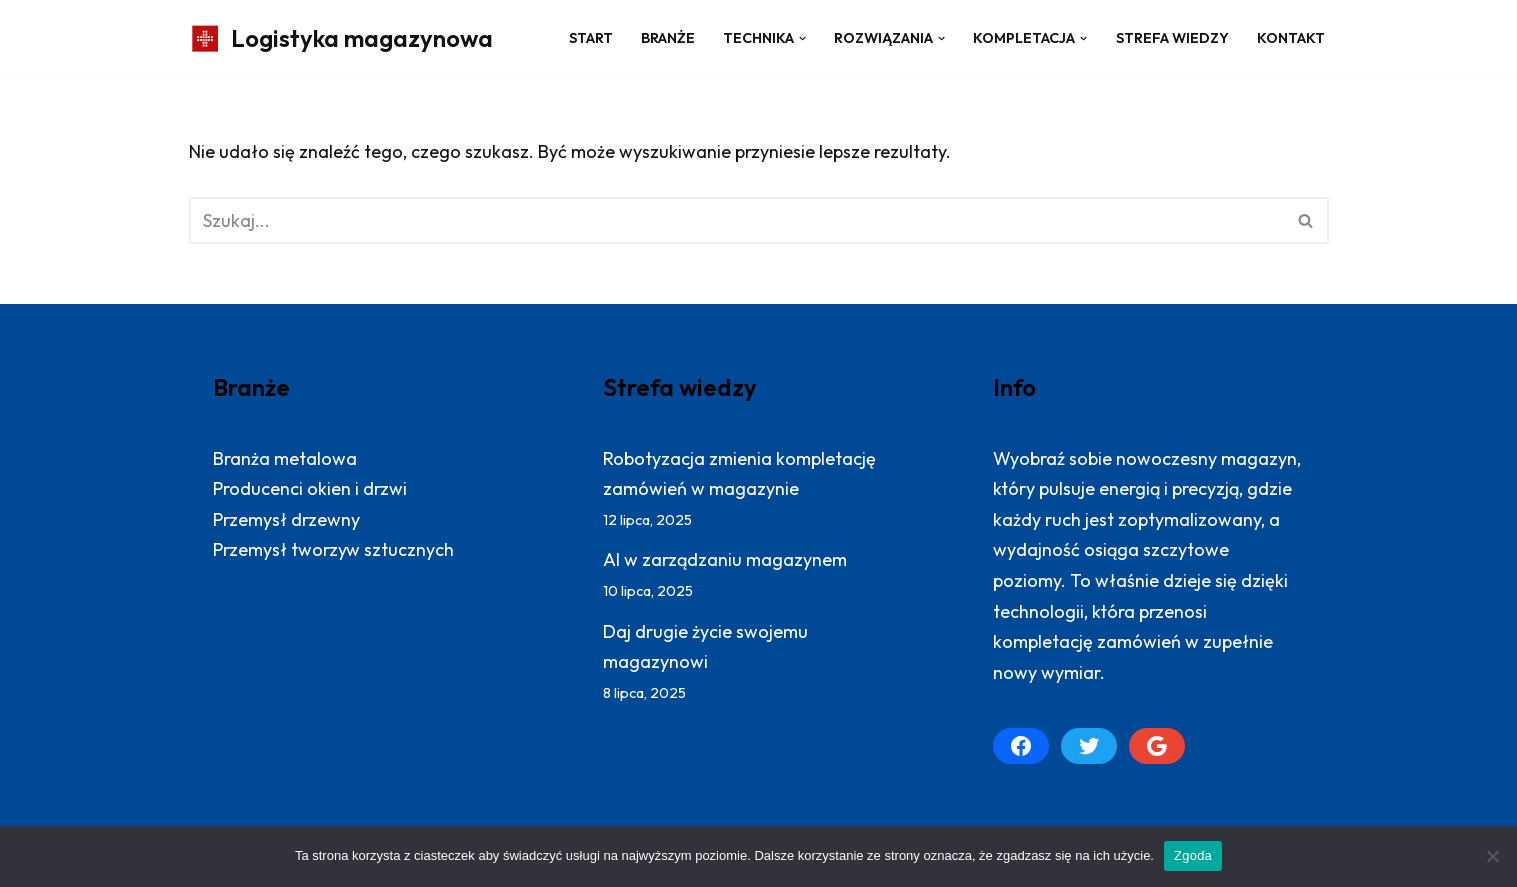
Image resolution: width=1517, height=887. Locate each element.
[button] (802, 38)
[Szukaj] (736, 220)
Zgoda (1193, 855)
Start (591, 38)
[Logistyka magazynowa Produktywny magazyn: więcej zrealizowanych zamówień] (341, 38)
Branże (668, 38)
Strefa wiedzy (1172, 38)
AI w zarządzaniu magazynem (725, 559)
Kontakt (1291, 38)
